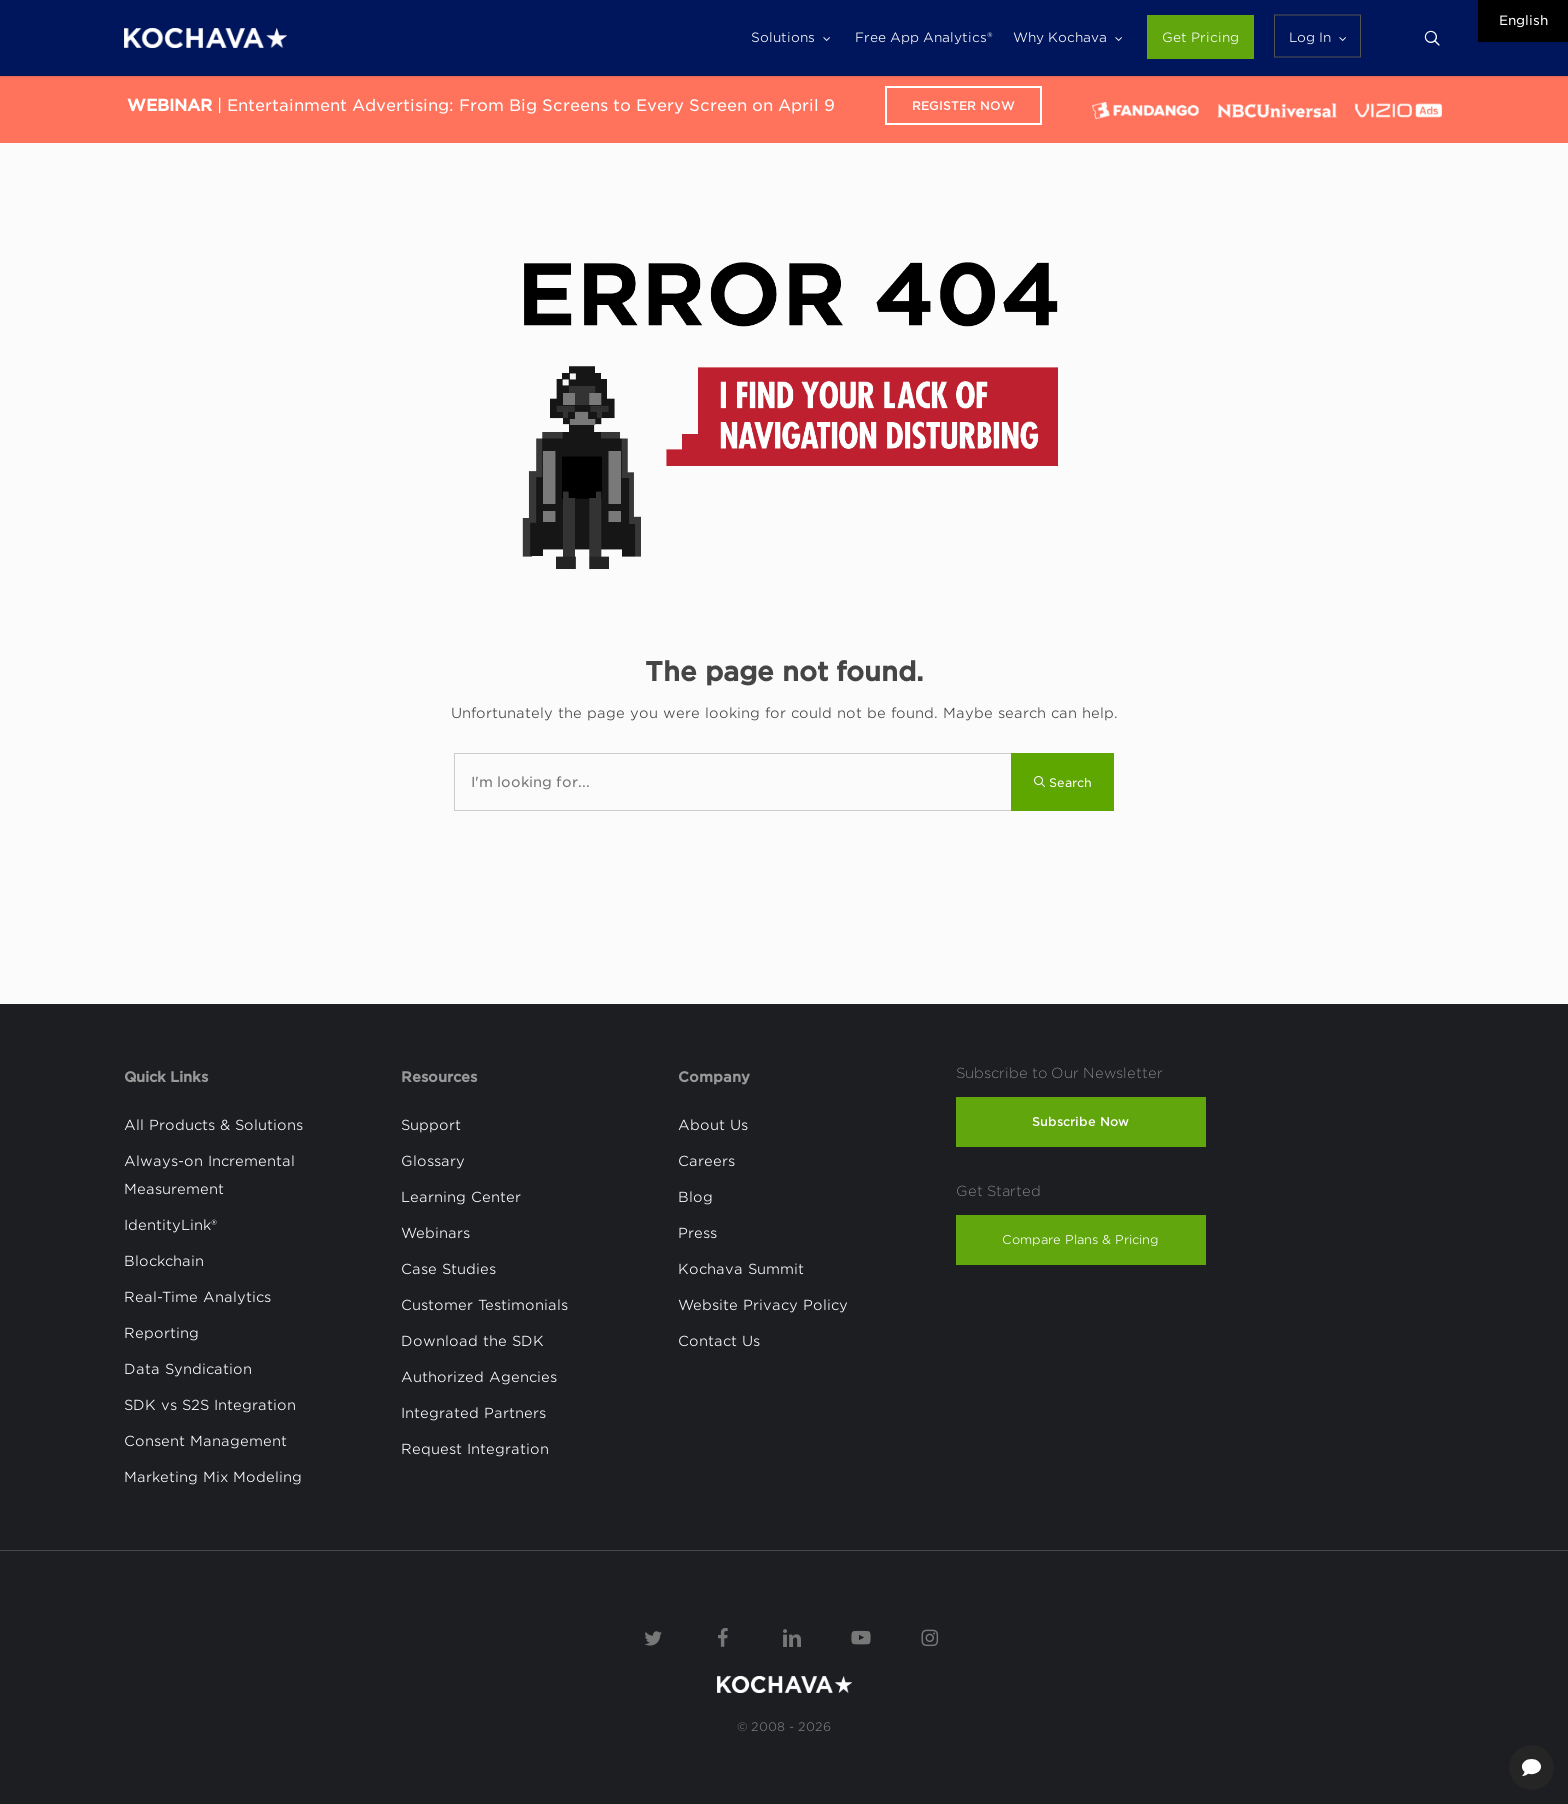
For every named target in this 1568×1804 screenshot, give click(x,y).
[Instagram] (930, 1636)
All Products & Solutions (213, 1125)
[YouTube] (861, 1636)
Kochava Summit (741, 1269)
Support (431, 1125)
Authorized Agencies (479, 1377)
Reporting (161, 1333)
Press (697, 1233)
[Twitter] (654, 1636)
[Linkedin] (792, 1636)
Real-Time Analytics (197, 1297)
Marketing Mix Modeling (213, 1477)
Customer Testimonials (484, 1305)
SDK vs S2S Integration (210, 1405)
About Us (713, 1125)
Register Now (963, 105)
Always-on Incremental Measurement (209, 1175)
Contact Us (719, 1341)
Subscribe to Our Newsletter (1059, 1073)
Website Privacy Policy (763, 1305)
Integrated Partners (473, 1413)
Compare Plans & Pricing (1080, 1239)
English (1523, 20)
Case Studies (448, 1269)
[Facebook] (723, 1636)
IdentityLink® (170, 1225)
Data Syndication (188, 1369)
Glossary (433, 1161)
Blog (695, 1197)
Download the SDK (472, 1341)
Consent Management (205, 1441)
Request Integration (475, 1449)
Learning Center (461, 1197)
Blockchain (164, 1261)
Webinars (435, 1233)
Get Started (998, 1191)
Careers (706, 1161)
